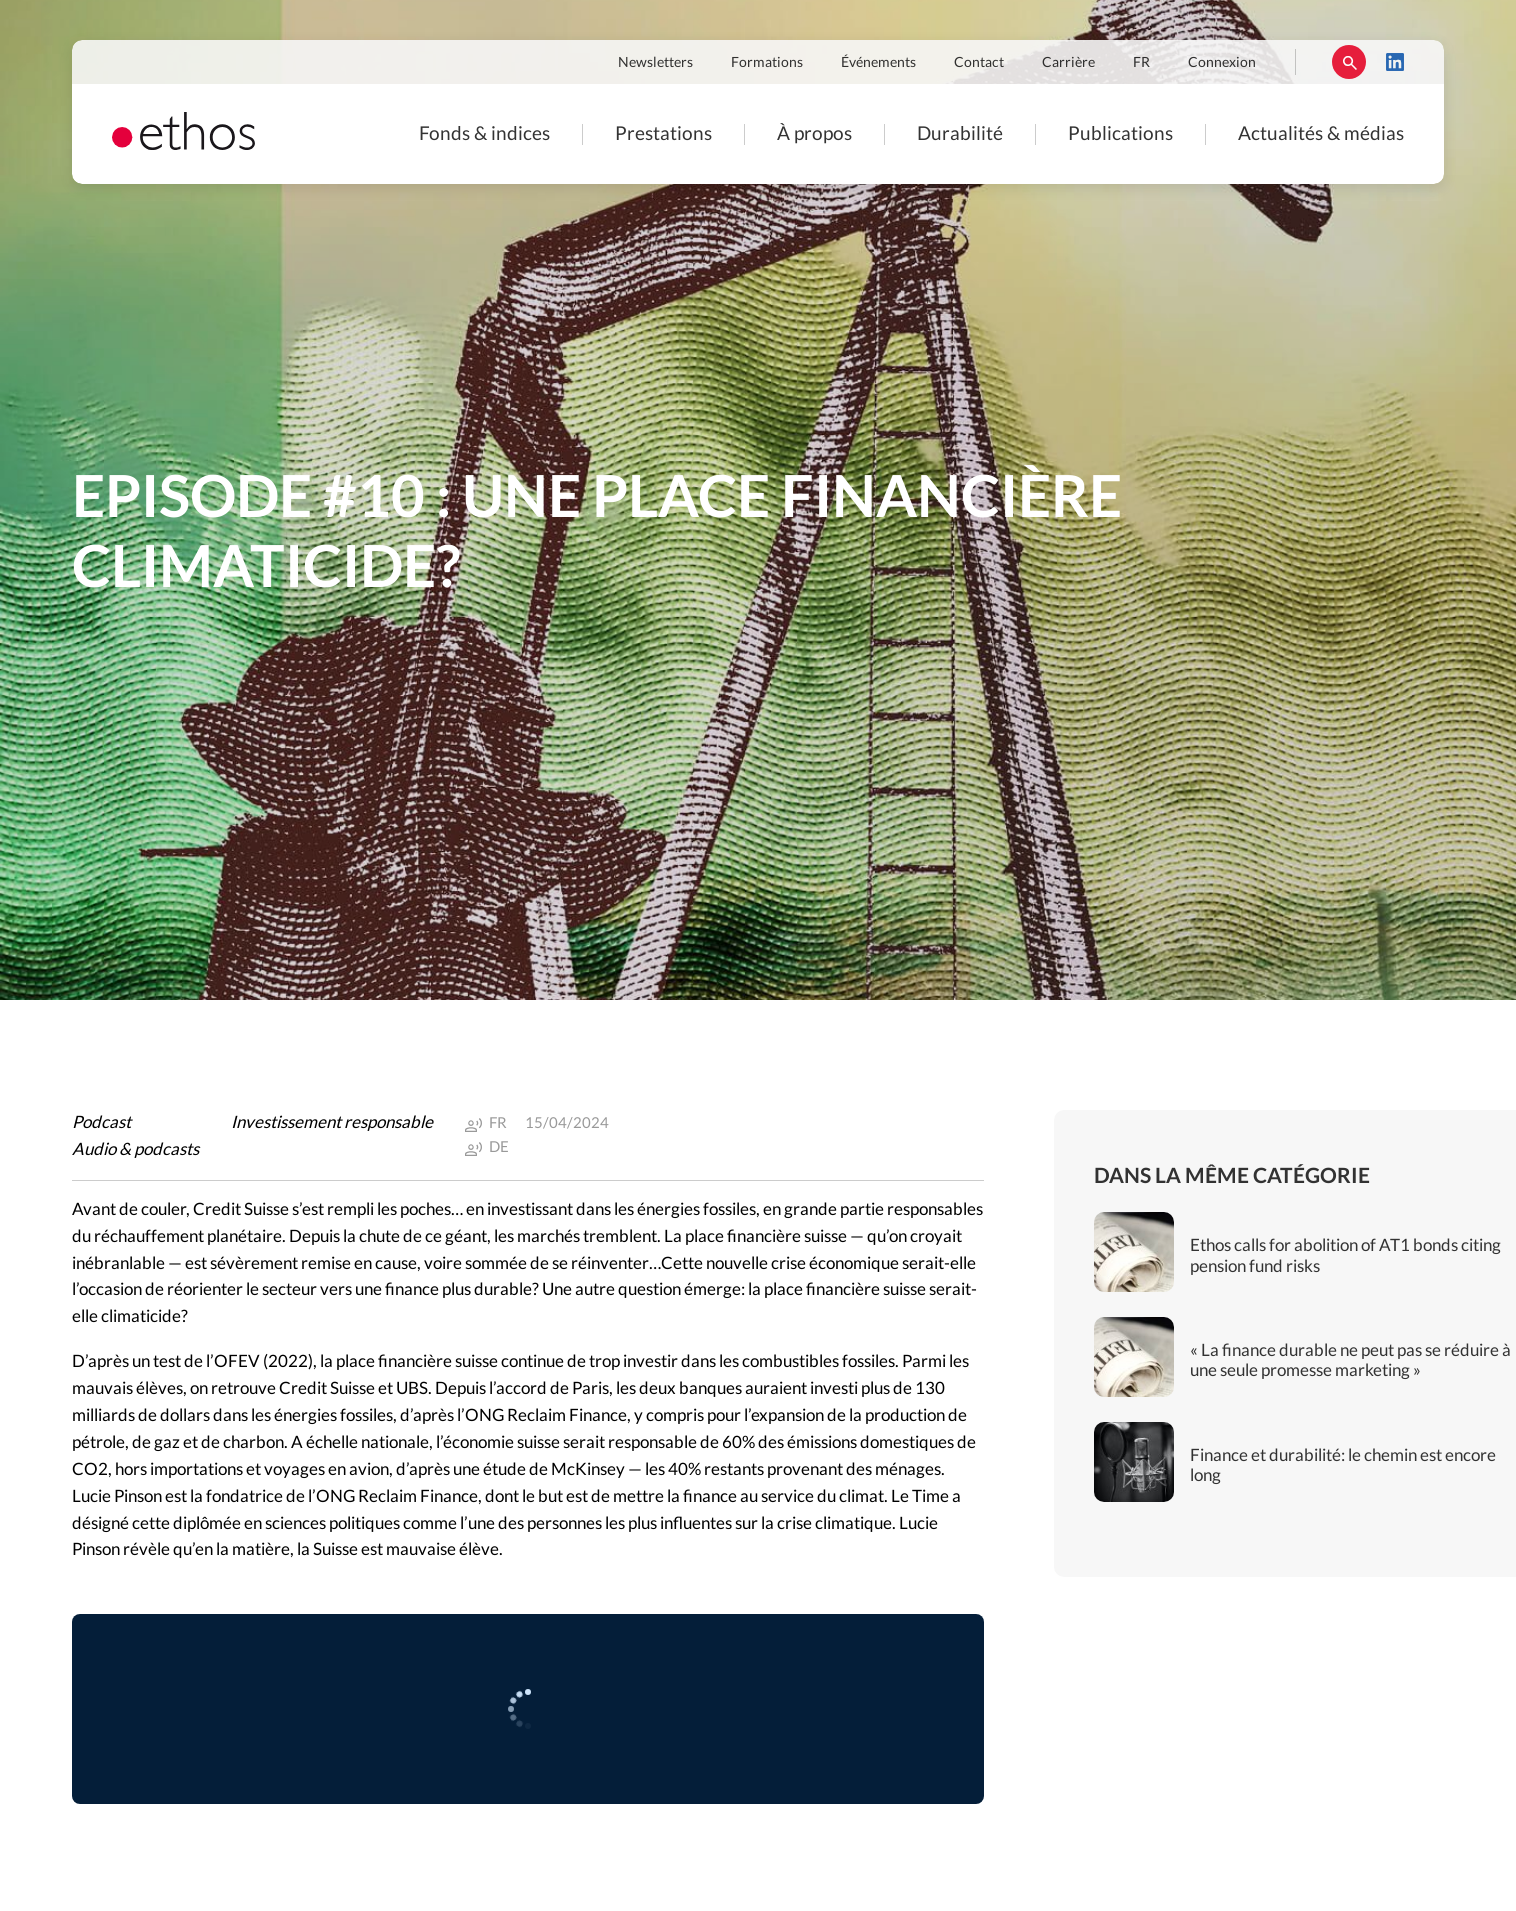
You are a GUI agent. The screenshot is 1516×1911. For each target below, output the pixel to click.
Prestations (663, 134)
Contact (979, 63)
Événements (878, 63)
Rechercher (1349, 62)
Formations (767, 63)
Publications (1120, 134)
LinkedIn (1395, 62)
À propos (814, 134)
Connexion (1222, 63)
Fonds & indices (484, 134)
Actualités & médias (1321, 134)
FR (1141, 63)
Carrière (1068, 63)
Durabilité (960, 134)
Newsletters (655, 63)
